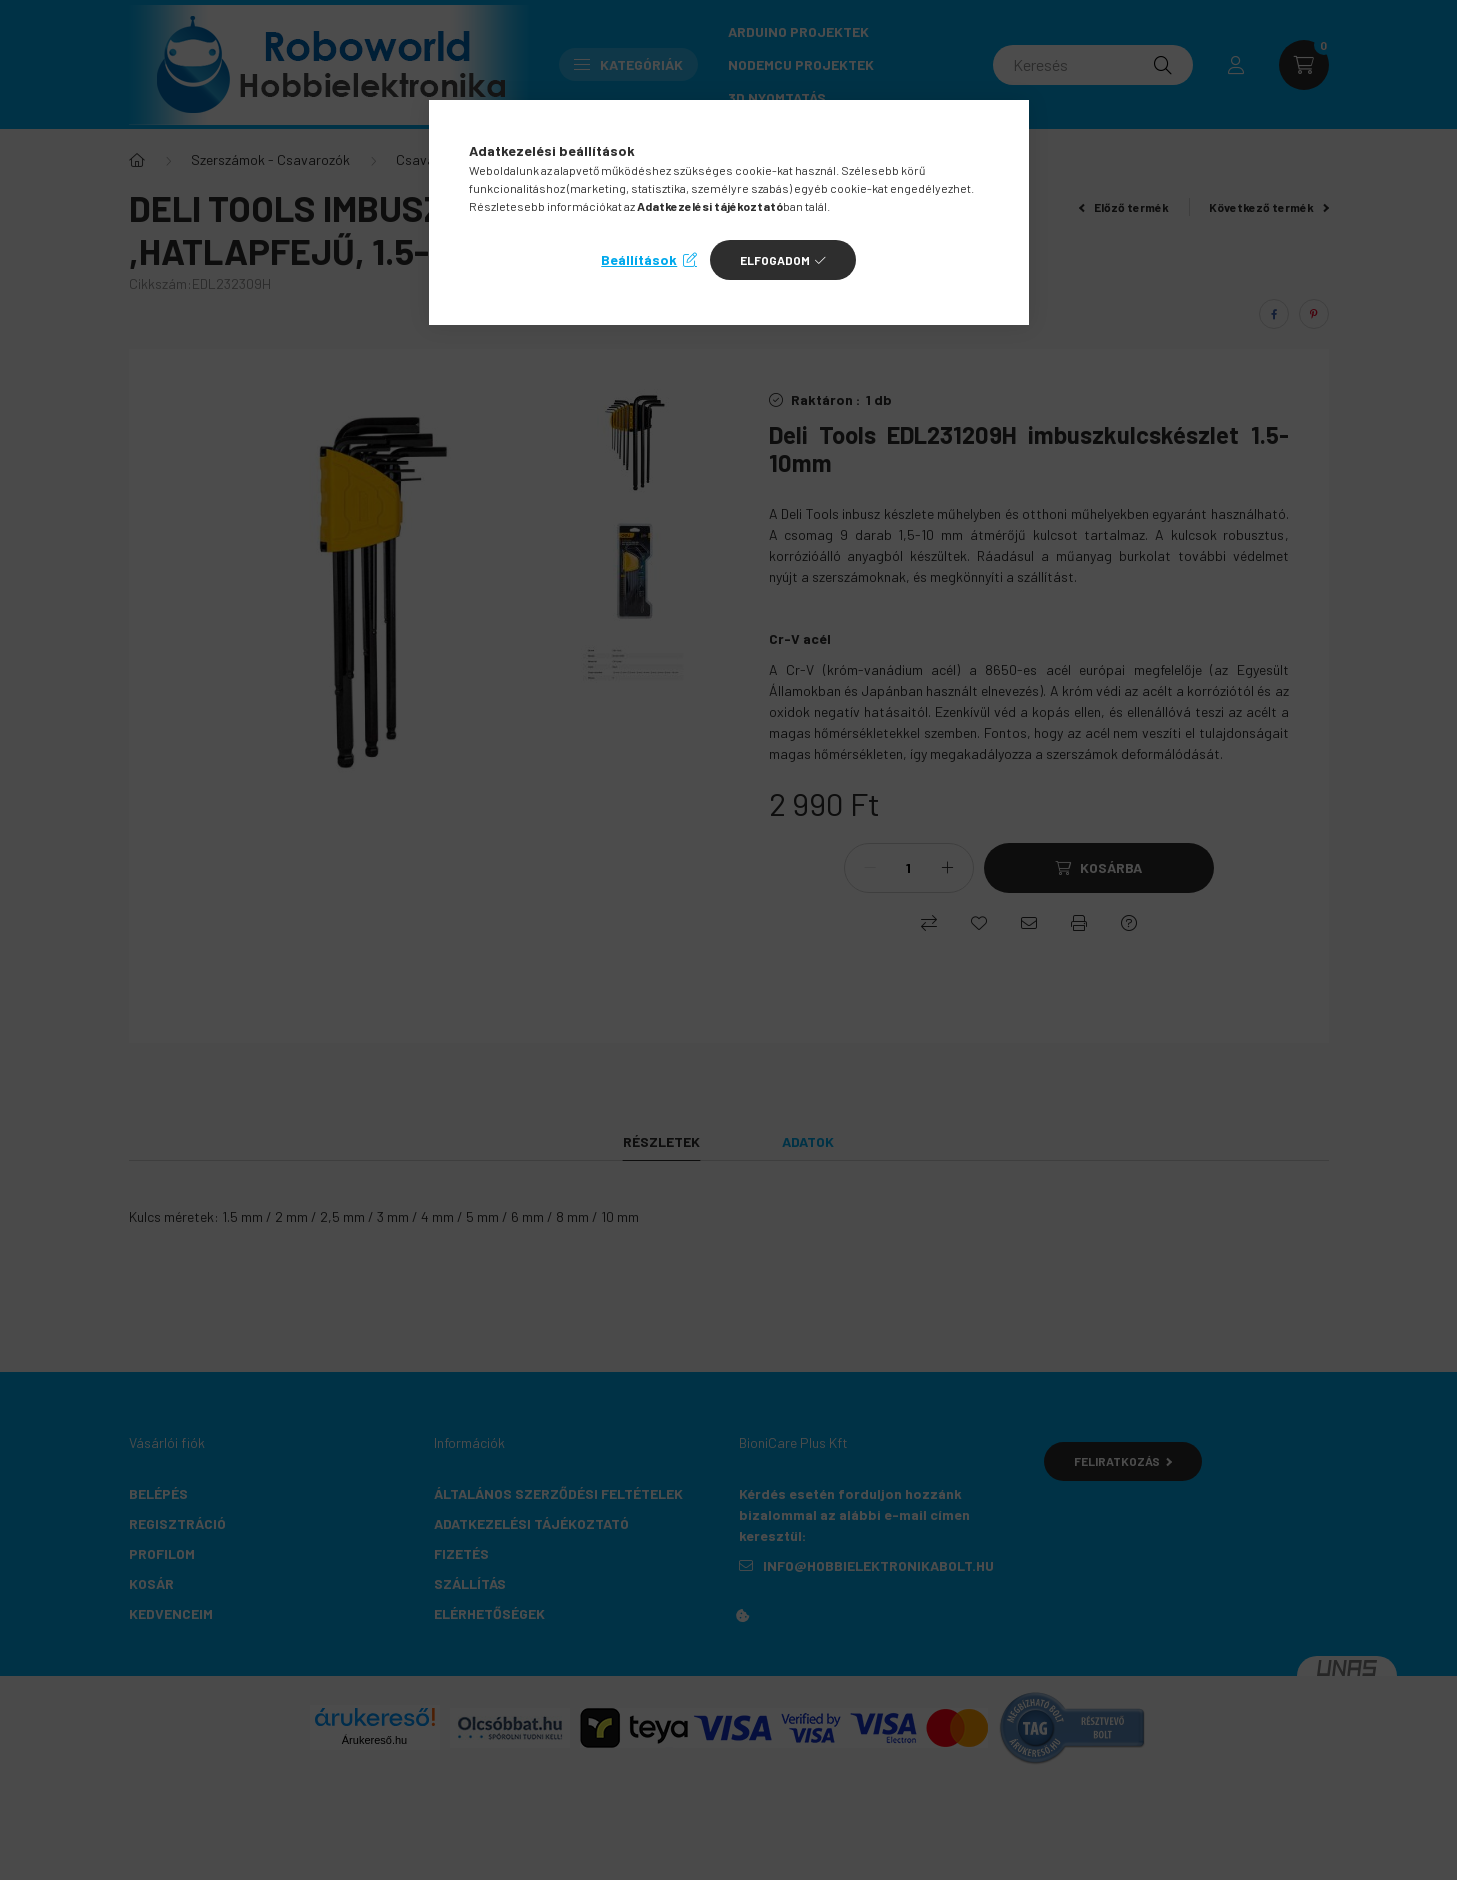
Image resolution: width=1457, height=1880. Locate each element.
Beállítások (639, 259)
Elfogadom (775, 260)
